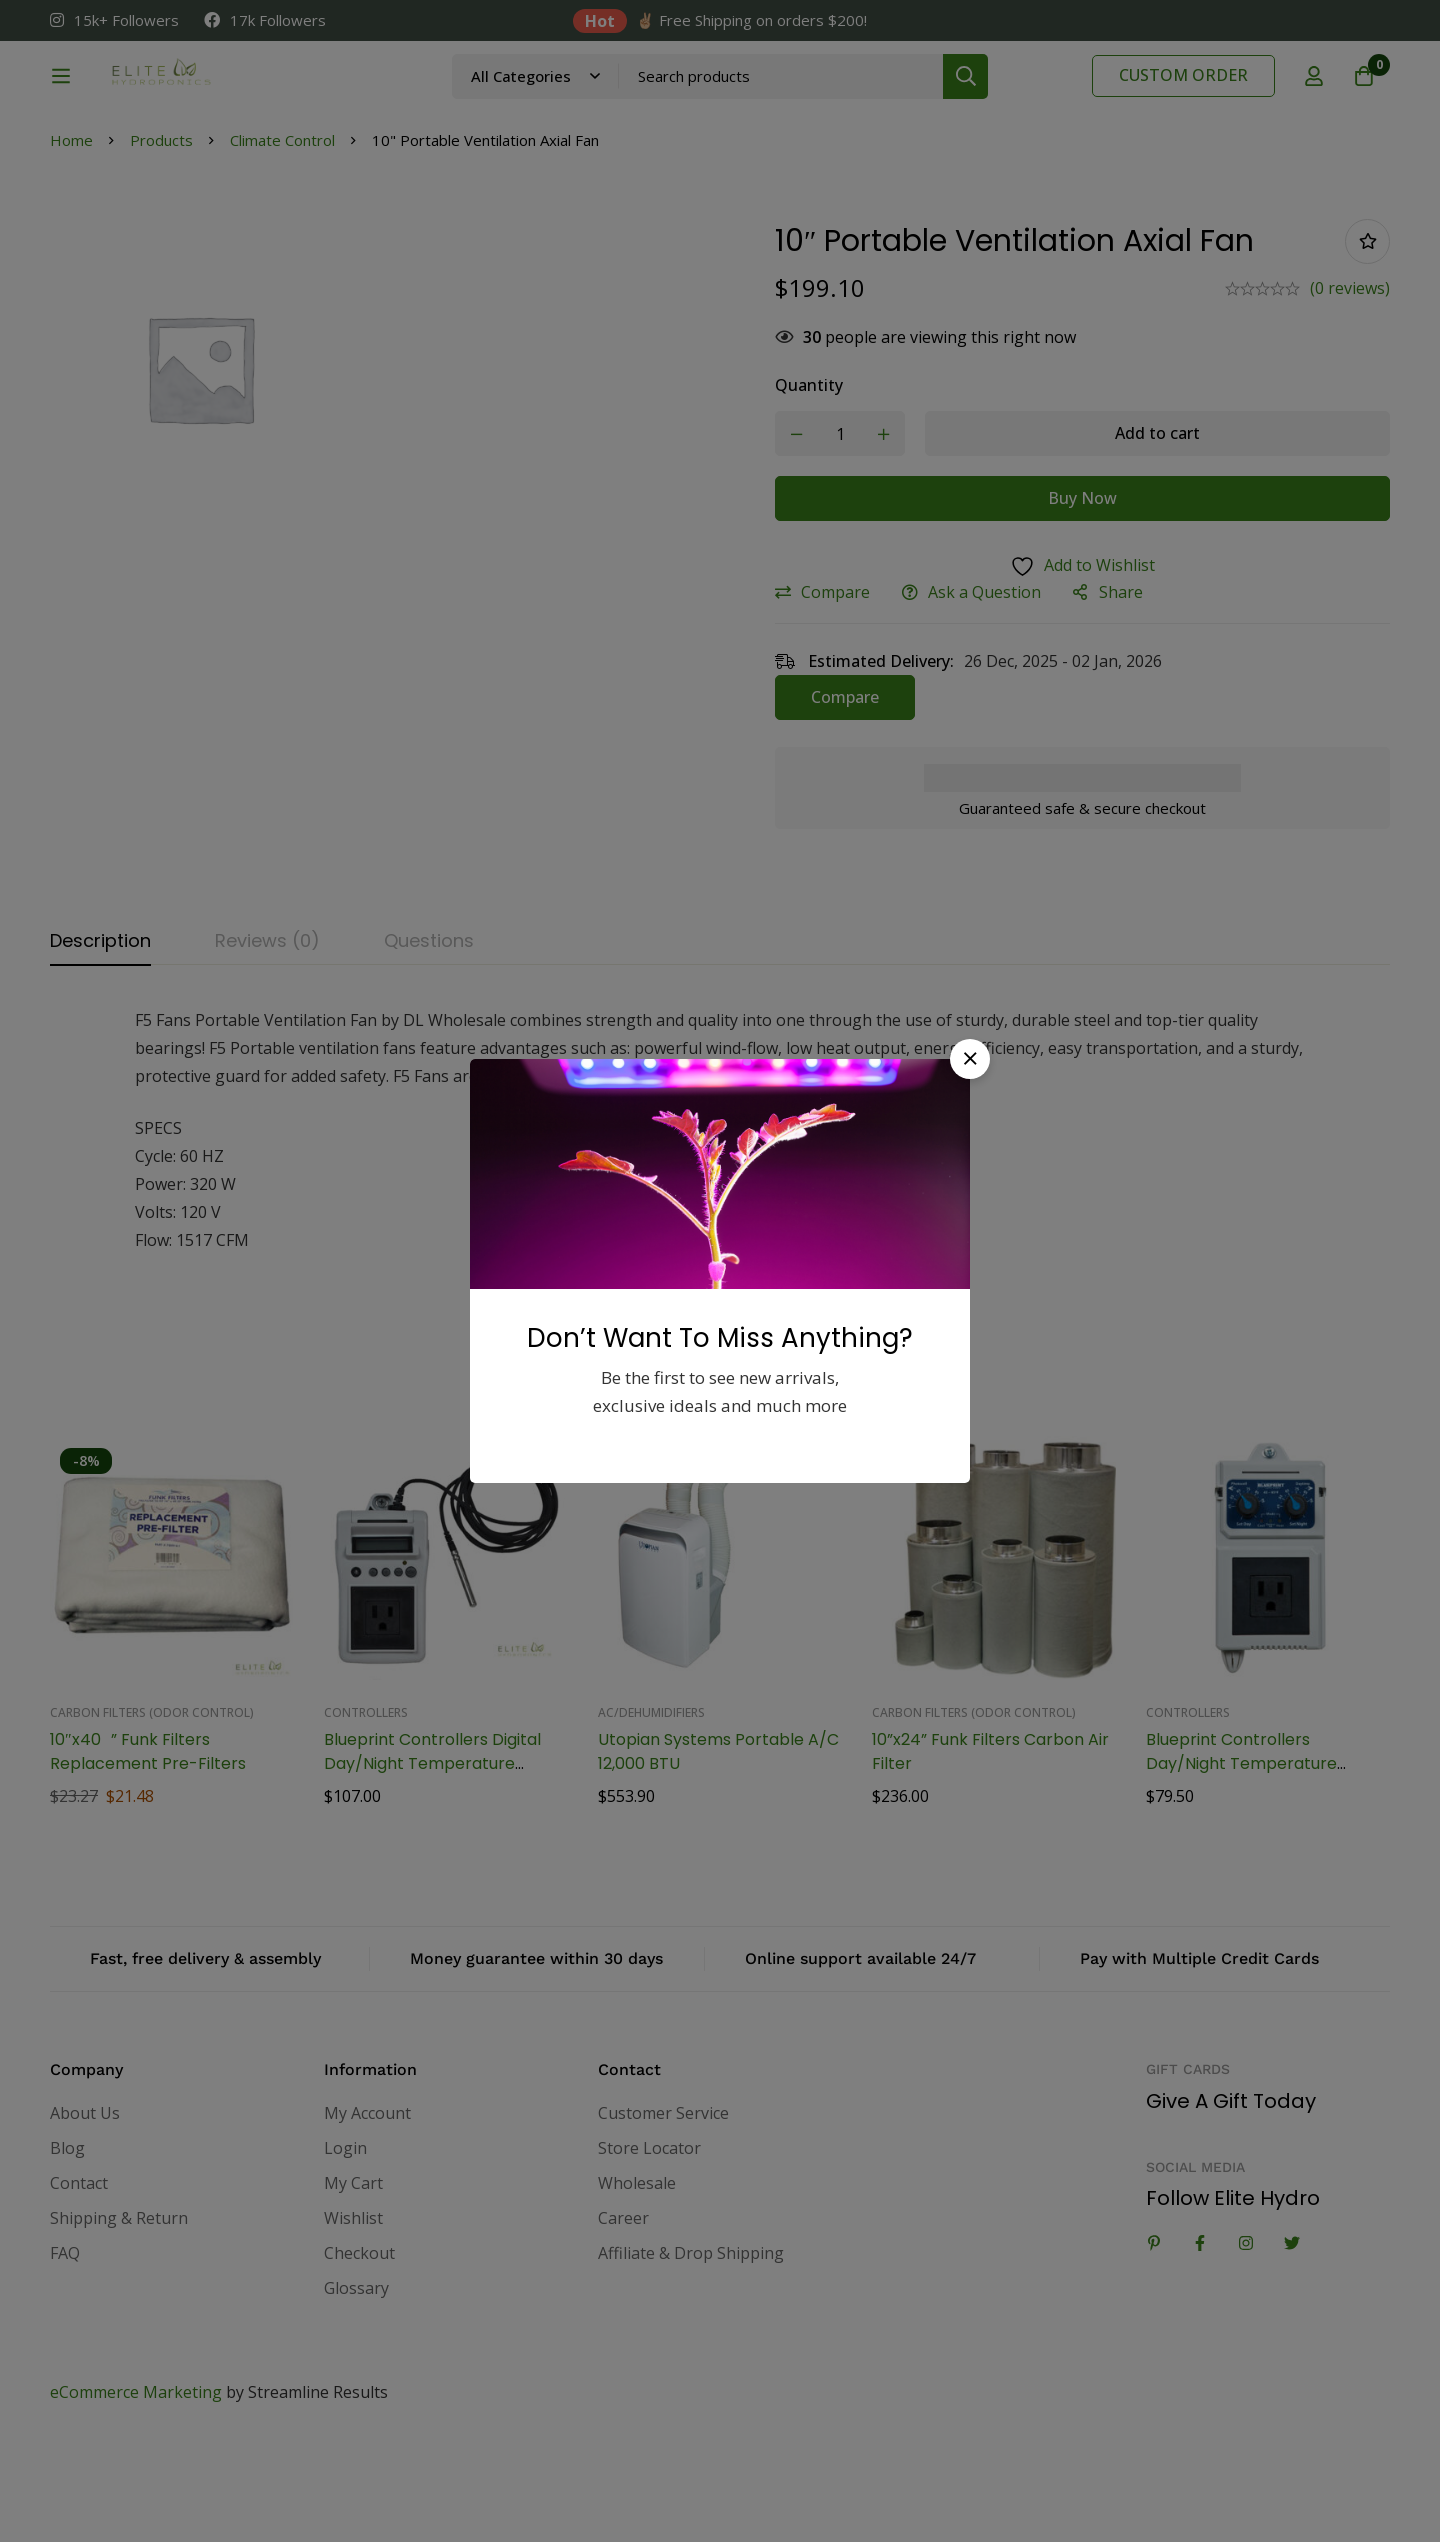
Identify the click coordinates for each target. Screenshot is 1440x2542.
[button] (970, 1059)
